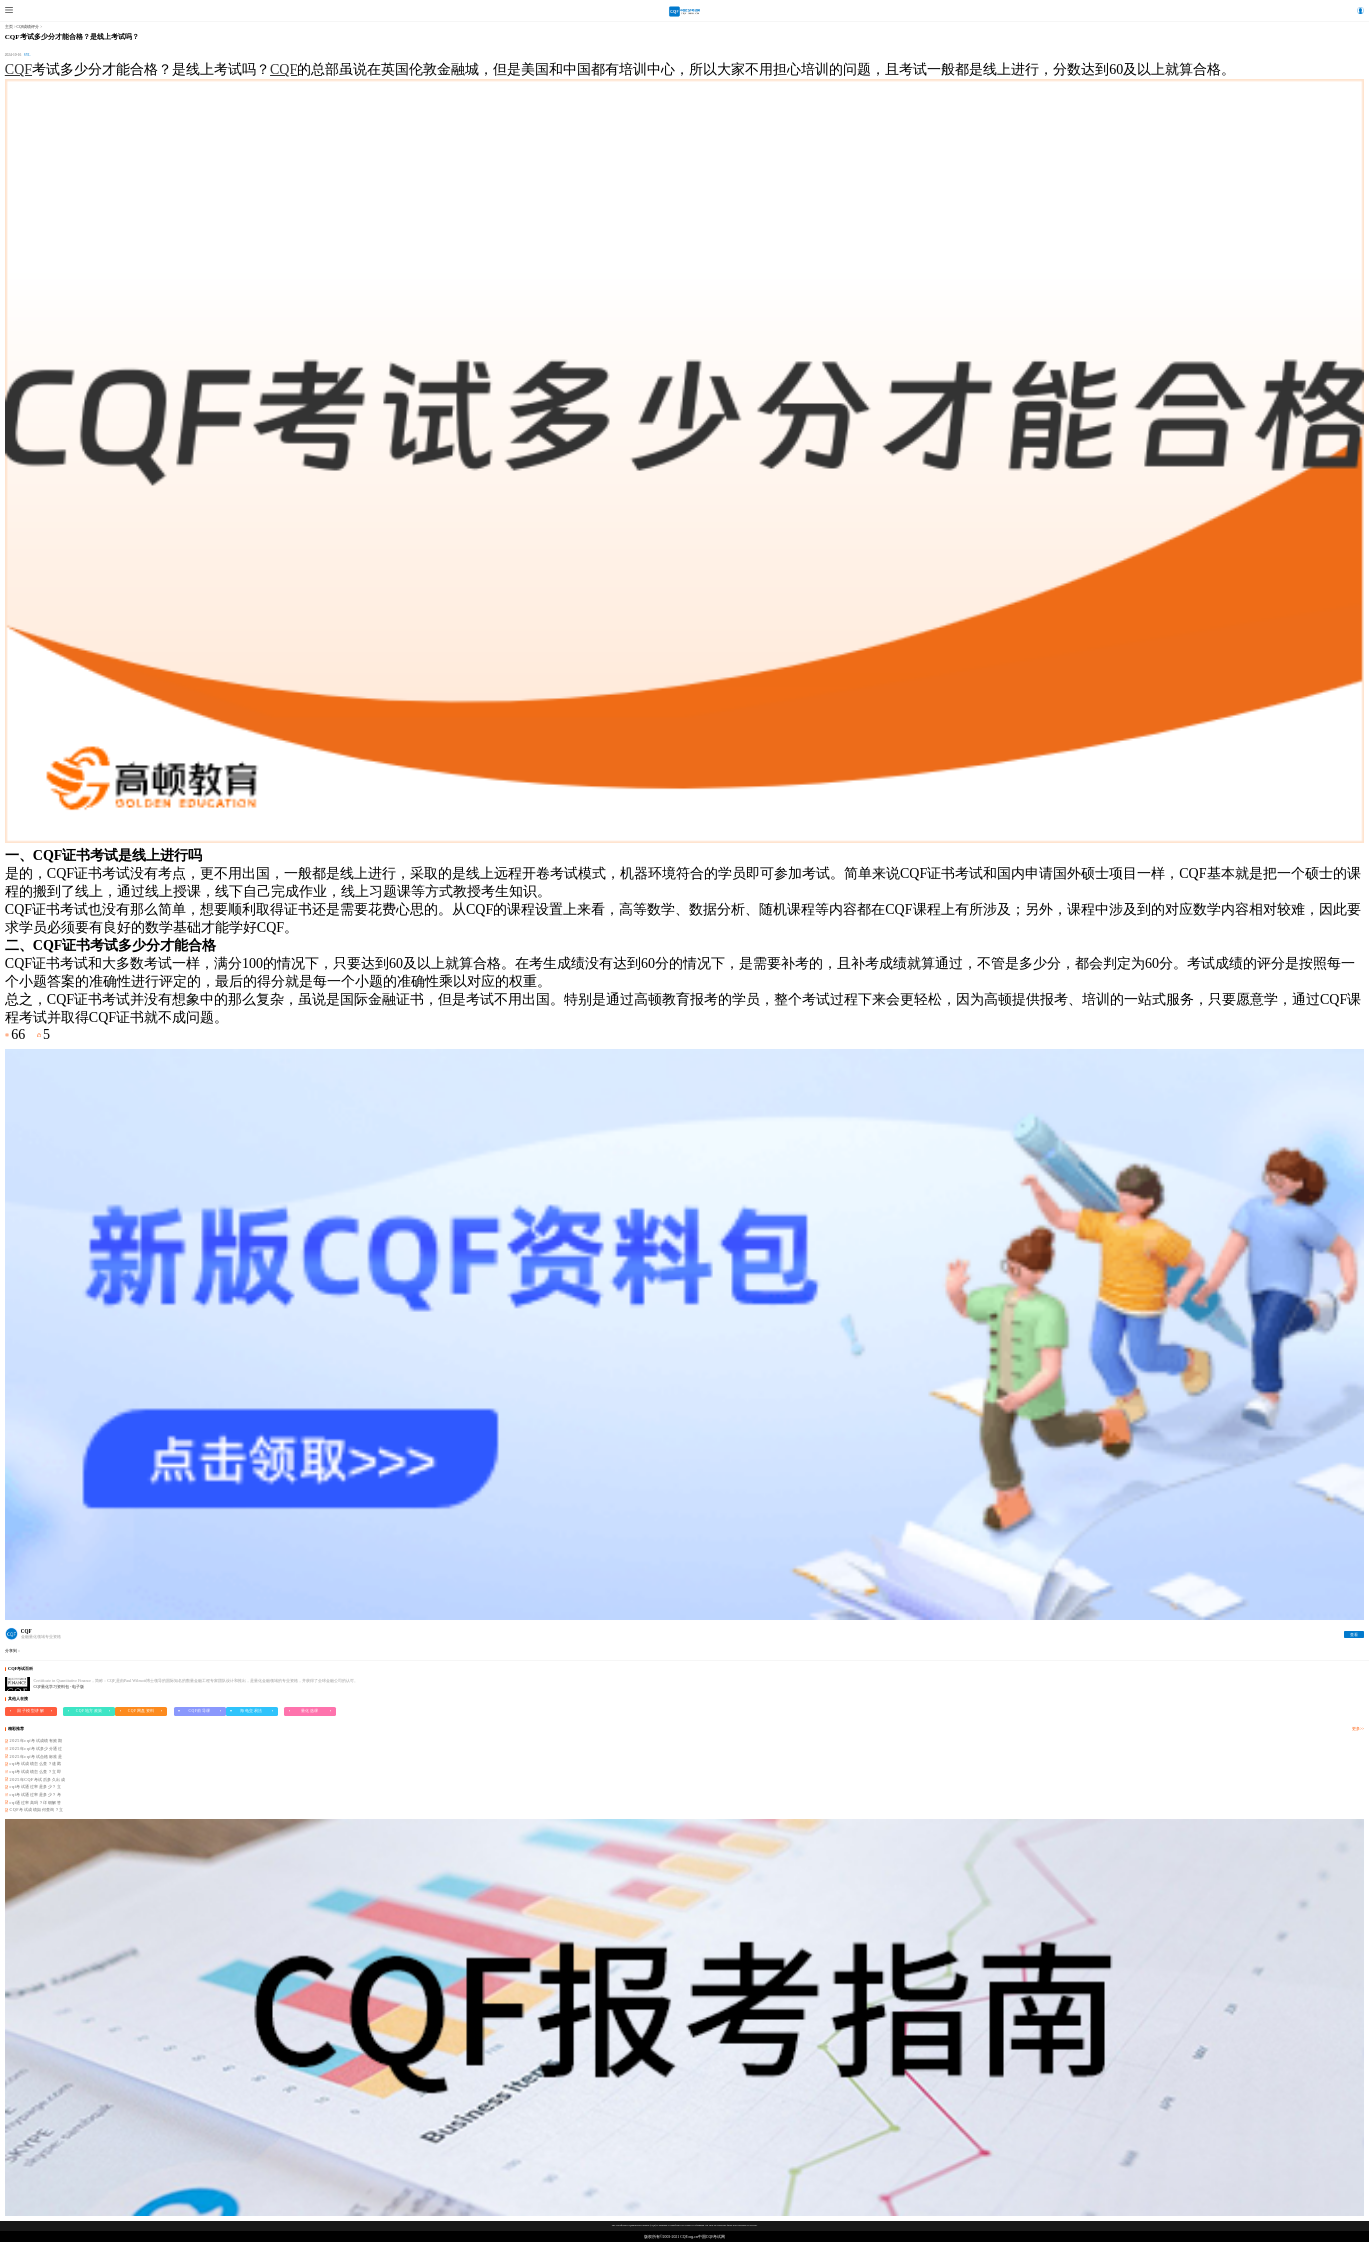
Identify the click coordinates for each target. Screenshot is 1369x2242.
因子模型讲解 (30, 1711)
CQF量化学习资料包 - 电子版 (59, 1687)
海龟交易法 (251, 1711)
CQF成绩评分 (28, 27)
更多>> (1358, 1729)
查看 (1354, 1634)
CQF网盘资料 (141, 1711)
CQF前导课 (199, 1711)
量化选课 (310, 1711)
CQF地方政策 (89, 1711)
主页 (9, 27)
